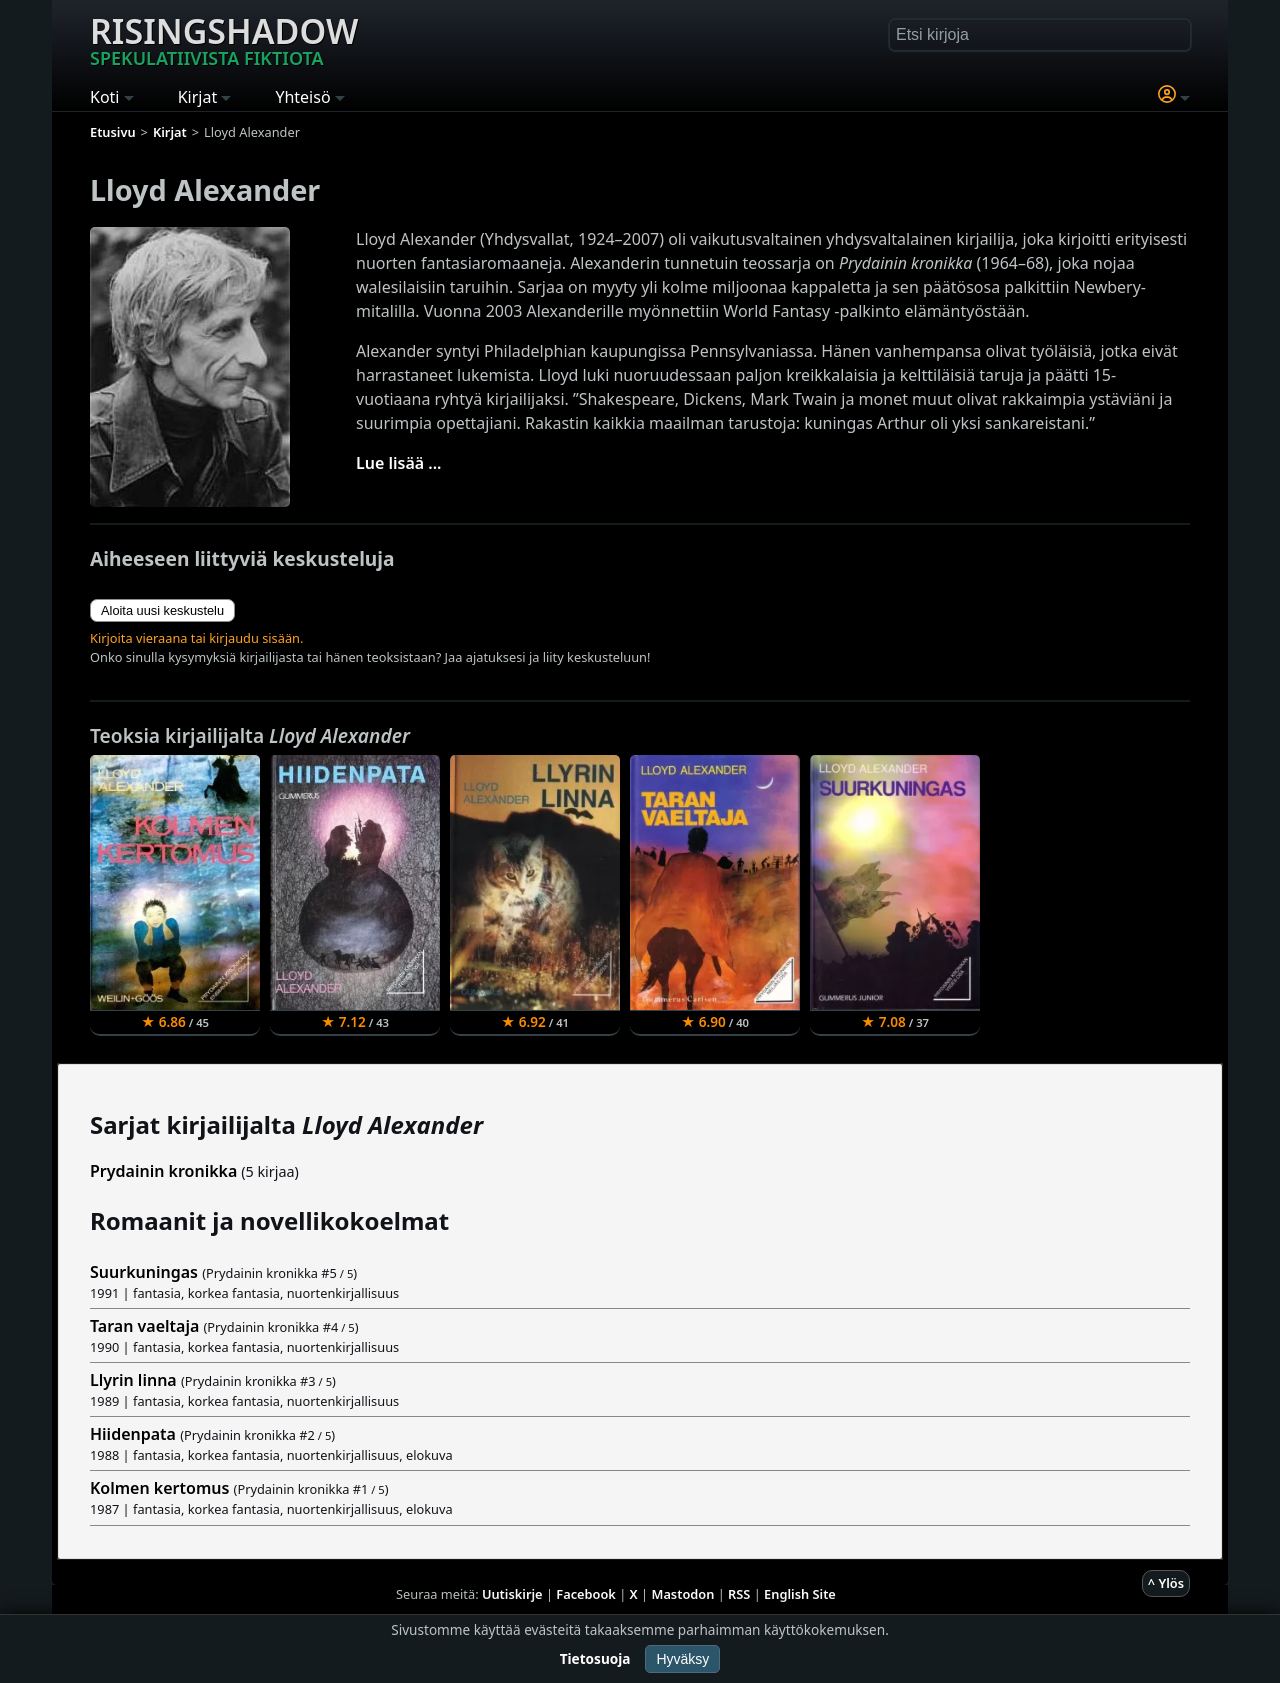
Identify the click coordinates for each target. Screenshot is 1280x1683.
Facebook (586, 1594)
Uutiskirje (512, 1594)
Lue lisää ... (399, 463)
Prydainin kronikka (163, 1171)
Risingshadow (224, 39)
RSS (739, 1594)
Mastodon (683, 1594)
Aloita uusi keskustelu (162, 610)
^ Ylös (1166, 1583)
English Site (800, 1594)
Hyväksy (682, 1659)
